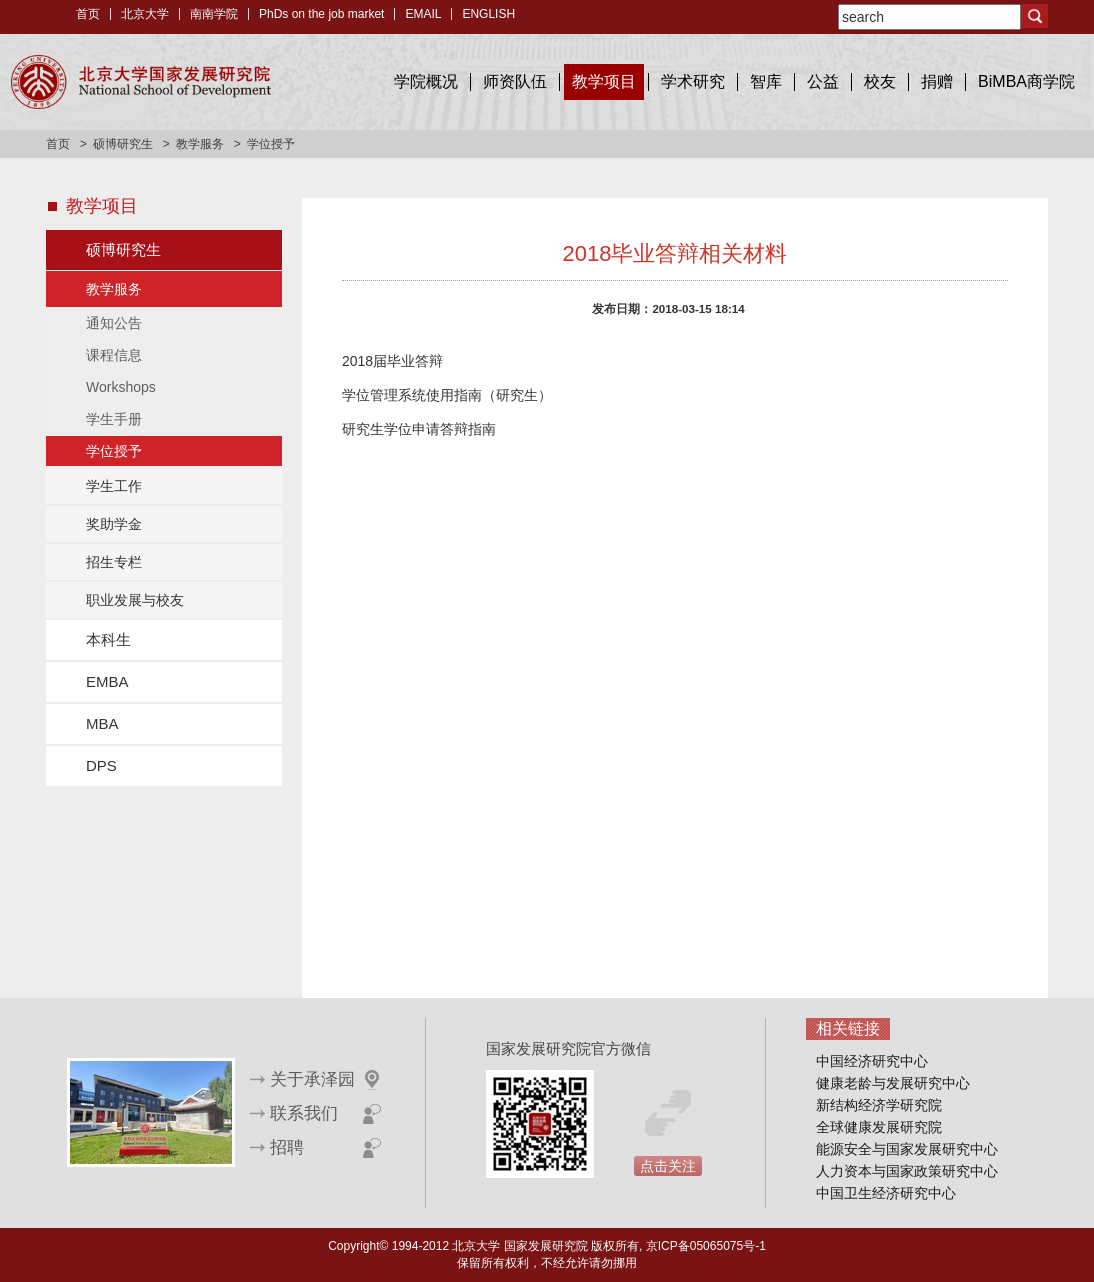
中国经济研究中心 (872, 1061)
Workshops (121, 387)
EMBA (107, 681)
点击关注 (668, 1166)
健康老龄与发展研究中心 (893, 1083)
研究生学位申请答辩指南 (419, 429)
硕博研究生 (123, 144)
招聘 (287, 1147)
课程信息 (114, 355)
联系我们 (304, 1113)
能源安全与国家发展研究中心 (907, 1149)
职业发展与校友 (135, 600)
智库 (766, 81)
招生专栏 (114, 562)
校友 (880, 81)
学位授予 (114, 451)
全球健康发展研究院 (879, 1127)
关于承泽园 (312, 1079)
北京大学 (145, 14)
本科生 (108, 639)
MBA (102, 723)
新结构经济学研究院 (879, 1105)
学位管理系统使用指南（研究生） (447, 395)
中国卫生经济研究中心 (886, 1193)
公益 (823, 81)
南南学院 (214, 14)
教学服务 (200, 144)
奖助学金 (114, 524)
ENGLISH (488, 14)
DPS (101, 765)
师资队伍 (515, 81)
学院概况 (426, 81)
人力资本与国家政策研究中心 (907, 1171)
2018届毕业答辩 (392, 361)
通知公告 (114, 323)
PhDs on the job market (321, 14)
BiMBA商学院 (1026, 81)
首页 (88, 14)
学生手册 (114, 419)
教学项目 (604, 81)
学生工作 (114, 486)
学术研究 (693, 81)
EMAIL (423, 14)
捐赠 (937, 81)
